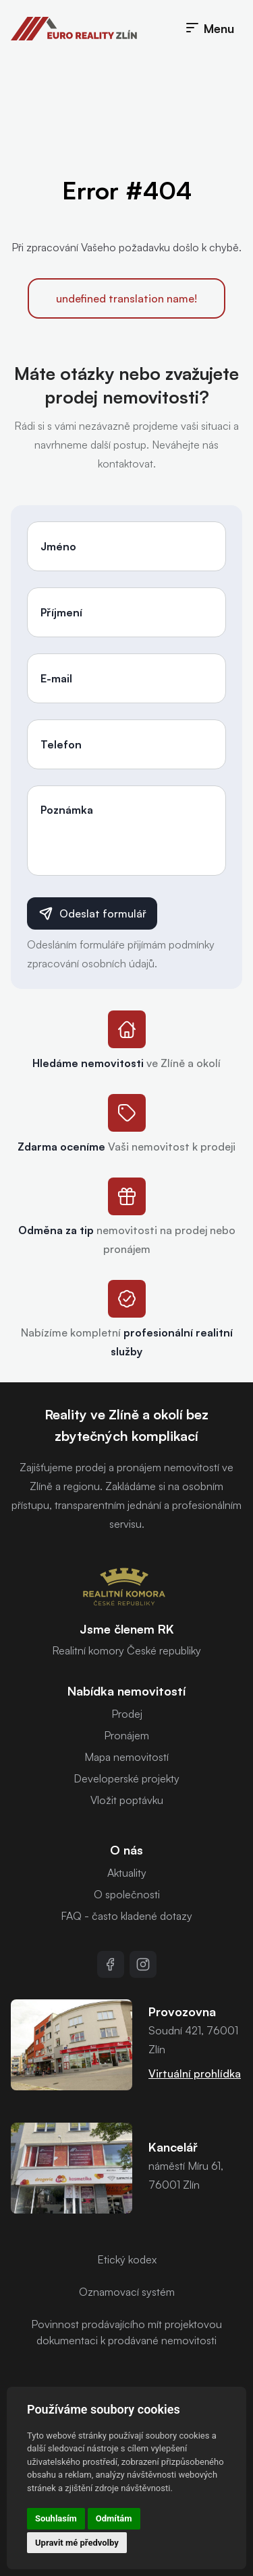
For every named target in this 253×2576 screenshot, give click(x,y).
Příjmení (61, 612)
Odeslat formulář (92, 913)
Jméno (58, 546)
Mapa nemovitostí (126, 1757)
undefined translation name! (126, 298)
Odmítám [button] (114, 2518)
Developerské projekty (126, 1778)
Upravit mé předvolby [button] (77, 2543)
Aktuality (126, 1872)
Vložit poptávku (126, 1800)
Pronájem (126, 1735)
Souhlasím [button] (56, 2518)
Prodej (126, 1713)
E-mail (56, 678)
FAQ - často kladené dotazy (126, 1916)
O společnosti (127, 1894)
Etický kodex (127, 2259)
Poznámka (66, 809)
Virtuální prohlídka (194, 2073)
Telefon (61, 744)
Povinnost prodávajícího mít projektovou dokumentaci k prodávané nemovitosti (126, 2332)
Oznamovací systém (127, 2291)
